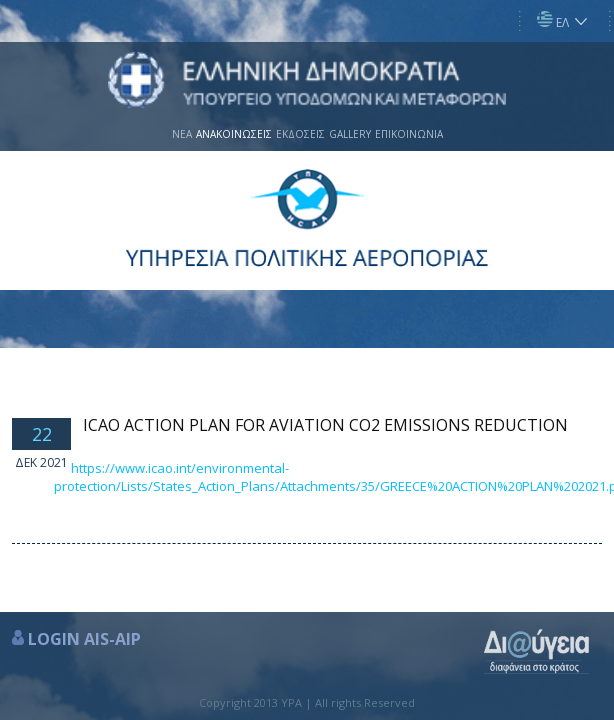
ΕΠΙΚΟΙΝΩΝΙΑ (409, 134)
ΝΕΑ (182, 134)
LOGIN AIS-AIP (84, 639)
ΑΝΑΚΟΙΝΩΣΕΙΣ (234, 134)
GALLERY (350, 134)
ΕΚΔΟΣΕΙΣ (300, 134)
